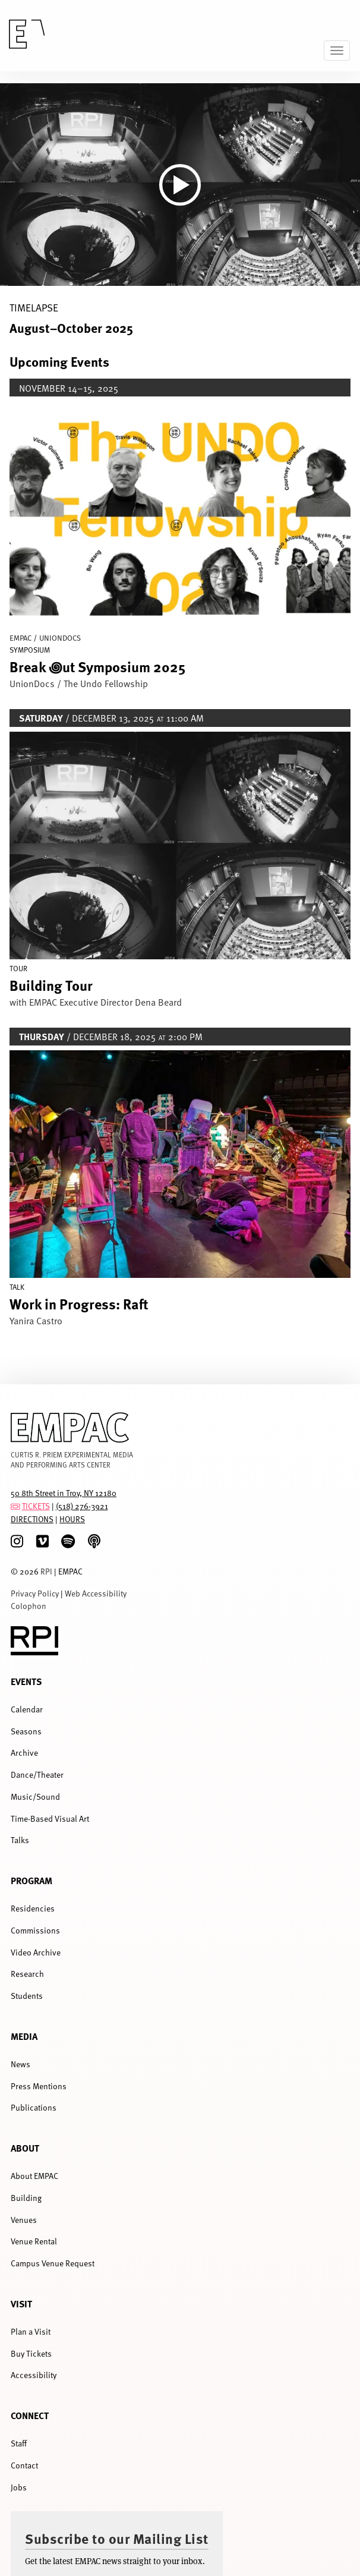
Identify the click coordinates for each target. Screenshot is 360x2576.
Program (31, 1880)
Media (24, 2036)
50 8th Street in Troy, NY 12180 (63, 1492)
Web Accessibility (96, 1593)
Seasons (26, 1731)
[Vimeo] (42, 1541)
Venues (24, 2219)
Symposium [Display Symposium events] (30, 649)
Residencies (33, 1908)
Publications (33, 2107)
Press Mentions (39, 2086)
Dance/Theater (37, 1774)
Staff (19, 2443)
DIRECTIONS (32, 1519)
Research (27, 1973)
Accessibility (33, 2374)
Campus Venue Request (52, 2263)
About (25, 2148)
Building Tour (51, 985)
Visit (21, 2303)
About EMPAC (34, 2175)
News (20, 2064)
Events (26, 1681)
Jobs (19, 2487)
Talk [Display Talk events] (17, 1286)
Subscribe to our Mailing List (117, 2538)
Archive (24, 1752)
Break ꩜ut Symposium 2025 (97, 666)
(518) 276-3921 (82, 1505)
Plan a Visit (30, 2331)
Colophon (28, 1605)
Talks (20, 1840)
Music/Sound (35, 1796)
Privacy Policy (35, 1593)
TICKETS (36, 1505)
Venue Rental (34, 2241)
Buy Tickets (31, 2353)
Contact (24, 2465)
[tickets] (15, 1505)
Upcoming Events (59, 361)
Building (26, 2197)
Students (27, 1995)
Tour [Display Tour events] (18, 968)
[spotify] (68, 1541)
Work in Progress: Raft (79, 1303)
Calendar (27, 1709)
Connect (30, 2415)
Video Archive (36, 1952)
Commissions (35, 1930)
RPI (46, 1571)
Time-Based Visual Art (50, 1818)
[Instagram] (17, 1541)
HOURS (72, 1519)
